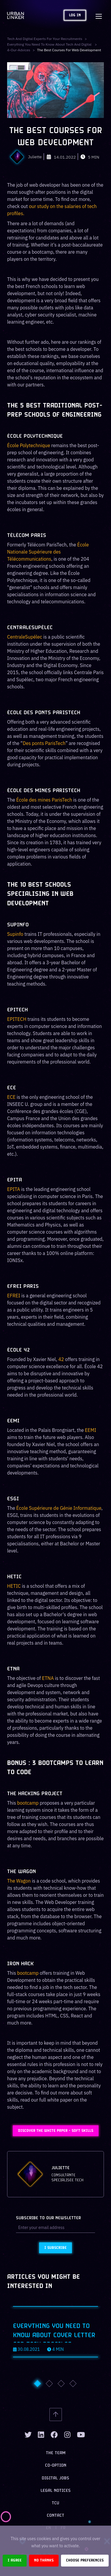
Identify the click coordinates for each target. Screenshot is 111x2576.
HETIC (14, 1586)
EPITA (13, 1189)
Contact (55, 2516)
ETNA (48, 1678)
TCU (55, 2503)
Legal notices (56, 2491)
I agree (15, 2560)
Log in (75, 15)
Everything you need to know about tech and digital (49, 44)
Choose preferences (85, 2560)
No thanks (44, 2560)
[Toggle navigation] (98, 15)
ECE (11, 1097)
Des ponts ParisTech (44, 743)
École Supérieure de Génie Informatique (58, 1508)
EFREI (13, 1296)
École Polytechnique (28, 445)
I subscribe (55, 2247)
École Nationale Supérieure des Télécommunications (48, 552)
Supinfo (15, 934)
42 (61, 1359)
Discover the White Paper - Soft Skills (55, 2130)
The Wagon (19, 1881)
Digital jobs (55, 2478)
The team (55, 2453)
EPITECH (16, 1019)
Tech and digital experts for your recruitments (44, 38)
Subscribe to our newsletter (48, 2218)
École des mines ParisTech (44, 800)
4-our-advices (18, 50)
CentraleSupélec (24, 637)
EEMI (90, 1430)
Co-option (55, 2465)
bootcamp (28, 1803)
